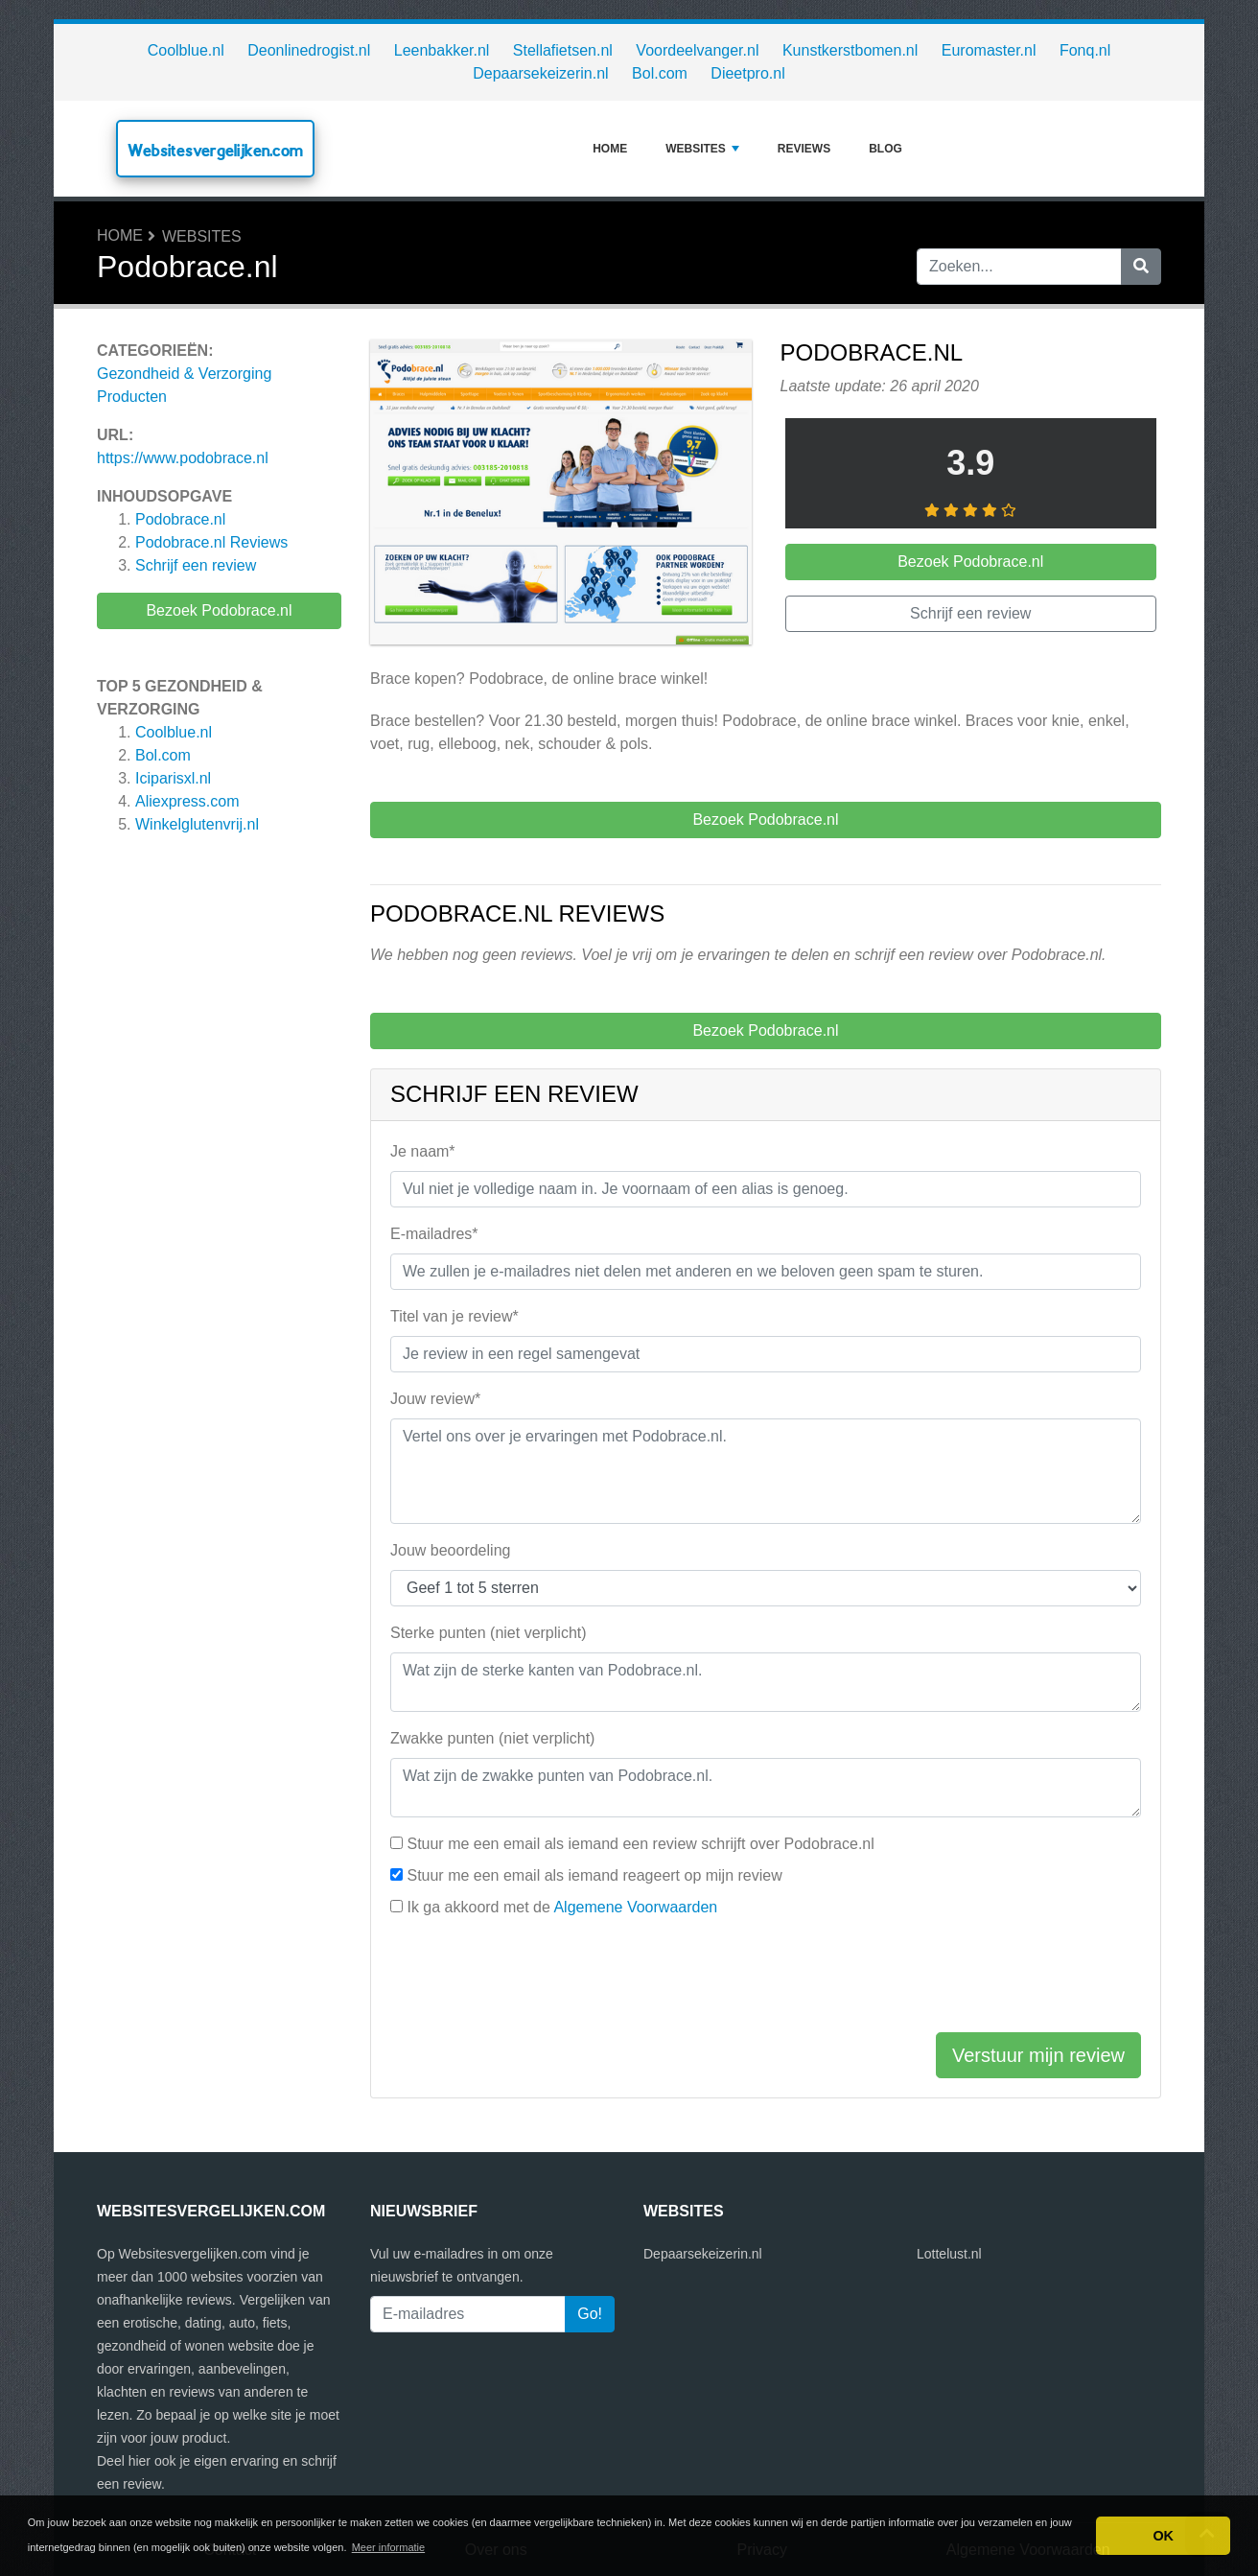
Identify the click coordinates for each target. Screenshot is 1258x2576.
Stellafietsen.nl (563, 50)
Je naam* (422, 1151)
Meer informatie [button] (388, 2547)
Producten (132, 396)
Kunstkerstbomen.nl (850, 50)
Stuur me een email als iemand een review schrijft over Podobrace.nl (640, 1844)
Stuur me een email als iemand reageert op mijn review (594, 1875)
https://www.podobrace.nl (182, 458)
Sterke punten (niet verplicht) (488, 1633)
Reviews (804, 148)
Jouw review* (435, 1399)
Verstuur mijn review (1038, 2055)
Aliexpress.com (187, 801)
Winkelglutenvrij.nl (197, 824)
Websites (702, 148)
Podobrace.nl (180, 519)
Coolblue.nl (186, 50)
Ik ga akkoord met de (562, 1907)
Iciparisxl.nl (173, 778)
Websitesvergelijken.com (215, 150)
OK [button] (1163, 2535)
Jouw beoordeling (450, 1550)
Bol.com (659, 73)
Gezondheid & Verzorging (184, 373)
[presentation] (536, 1979)
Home (610, 148)
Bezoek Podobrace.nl (218, 610)
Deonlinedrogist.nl (308, 50)
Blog (885, 148)
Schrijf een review (195, 565)
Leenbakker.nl (442, 50)
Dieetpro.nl (747, 73)
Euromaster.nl (989, 50)
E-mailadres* (434, 1234)
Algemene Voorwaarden (635, 1907)
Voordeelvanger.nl (697, 50)
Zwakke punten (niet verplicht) (492, 1738)
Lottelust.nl (949, 2253)
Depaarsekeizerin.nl (540, 73)
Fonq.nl (1085, 50)
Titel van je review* (454, 1316)
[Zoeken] (1141, 266)
